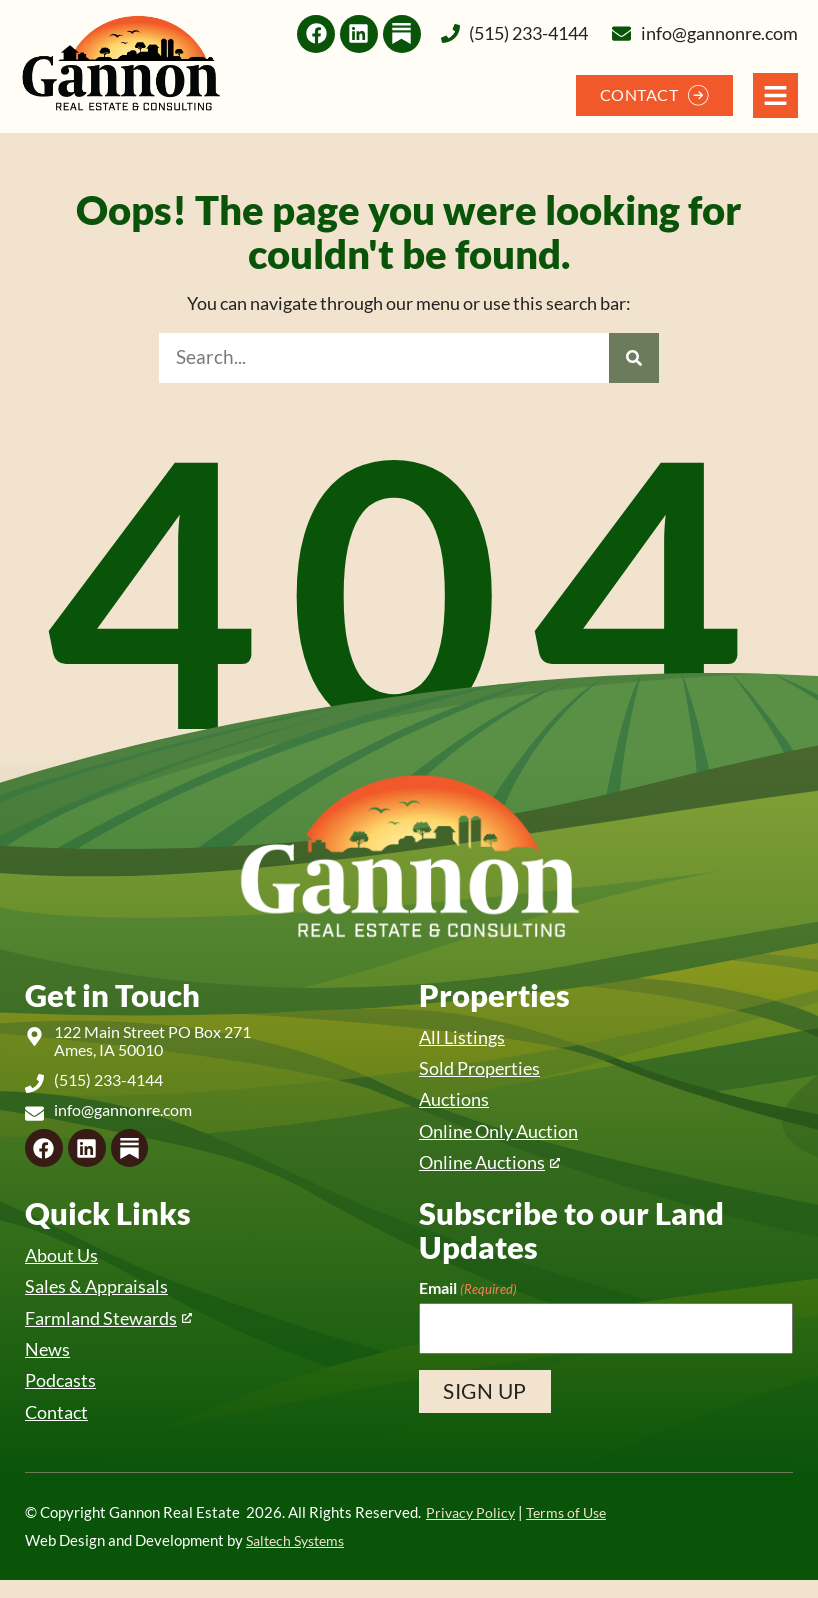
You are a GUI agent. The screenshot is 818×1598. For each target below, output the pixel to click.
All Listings (464, 1037)
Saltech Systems (300, 1559)
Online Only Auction (505, 1136)
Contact (59, 1428)
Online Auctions (487, 1169)
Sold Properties (484, 1070)
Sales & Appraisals (100, 1297)
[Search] (634, 358)
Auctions (456, 1103)
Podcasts (63, 1396)
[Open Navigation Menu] (775, 95)
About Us (64, 1264)
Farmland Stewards (107, 1330)
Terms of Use (572, 1530)
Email (468, 1297)
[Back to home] (120, 63)
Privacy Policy (472, 1530)
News (48, 1363)
